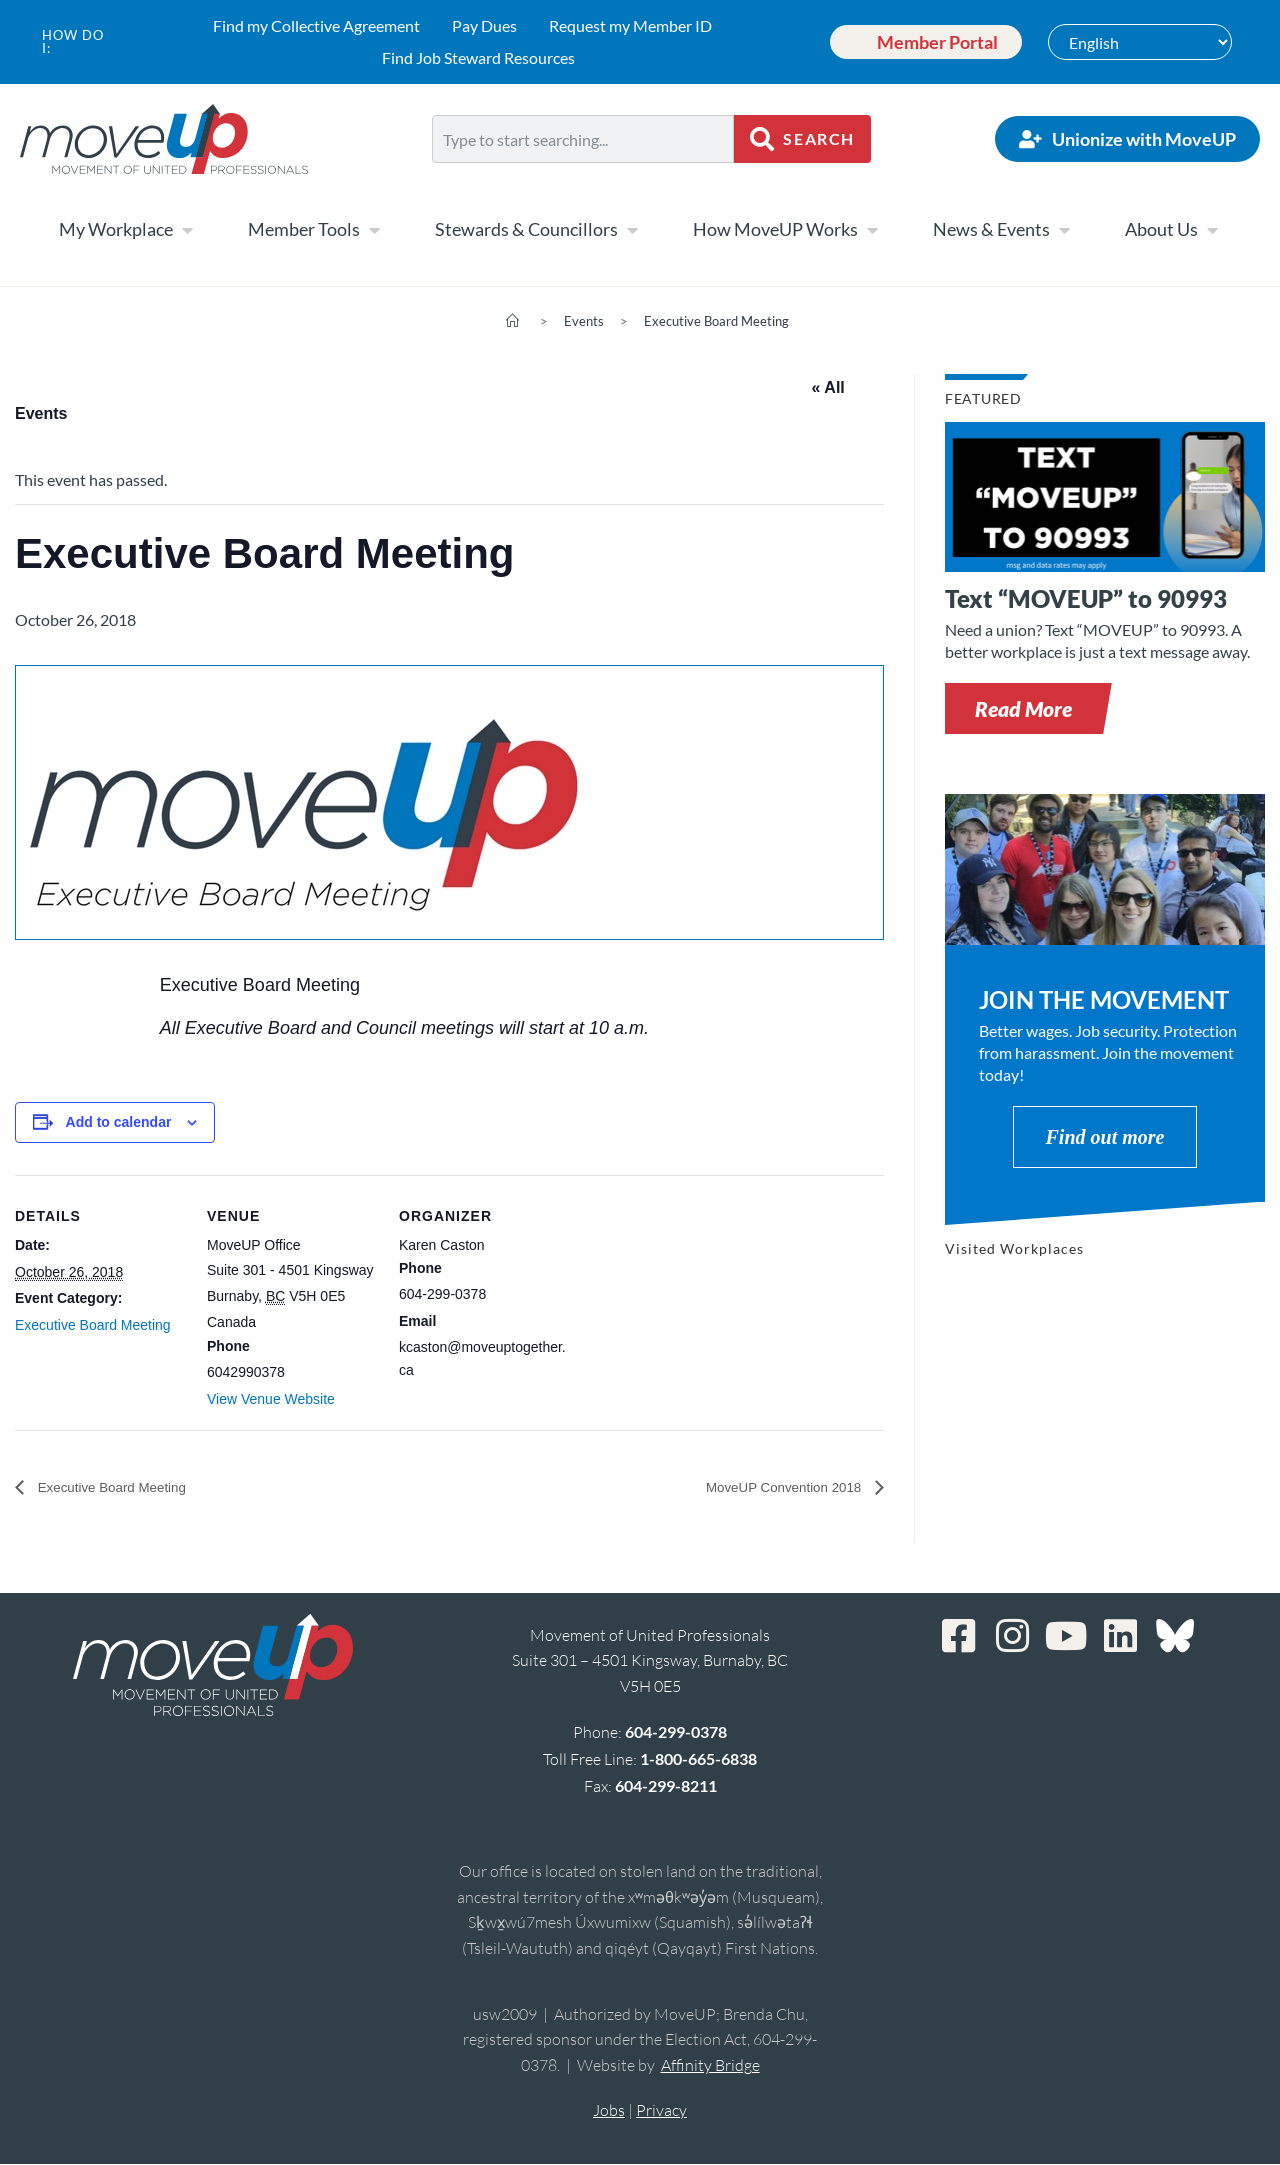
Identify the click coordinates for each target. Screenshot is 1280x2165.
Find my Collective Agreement (316, 25)
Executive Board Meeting (716, 321)
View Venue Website (271, 1399)
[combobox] (583, 139)
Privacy (661, 2111)
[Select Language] (1140, 42)
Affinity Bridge (710, 2066)
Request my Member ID (630, 25)
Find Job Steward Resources (478, 57)
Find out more (1105, 1137)
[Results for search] (583, 174)
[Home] (512, 321)
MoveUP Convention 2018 (769, 1487)
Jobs (609, 2111)
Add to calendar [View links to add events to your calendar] (119, 1122)
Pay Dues (484, 25)
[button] (1023, 708)
